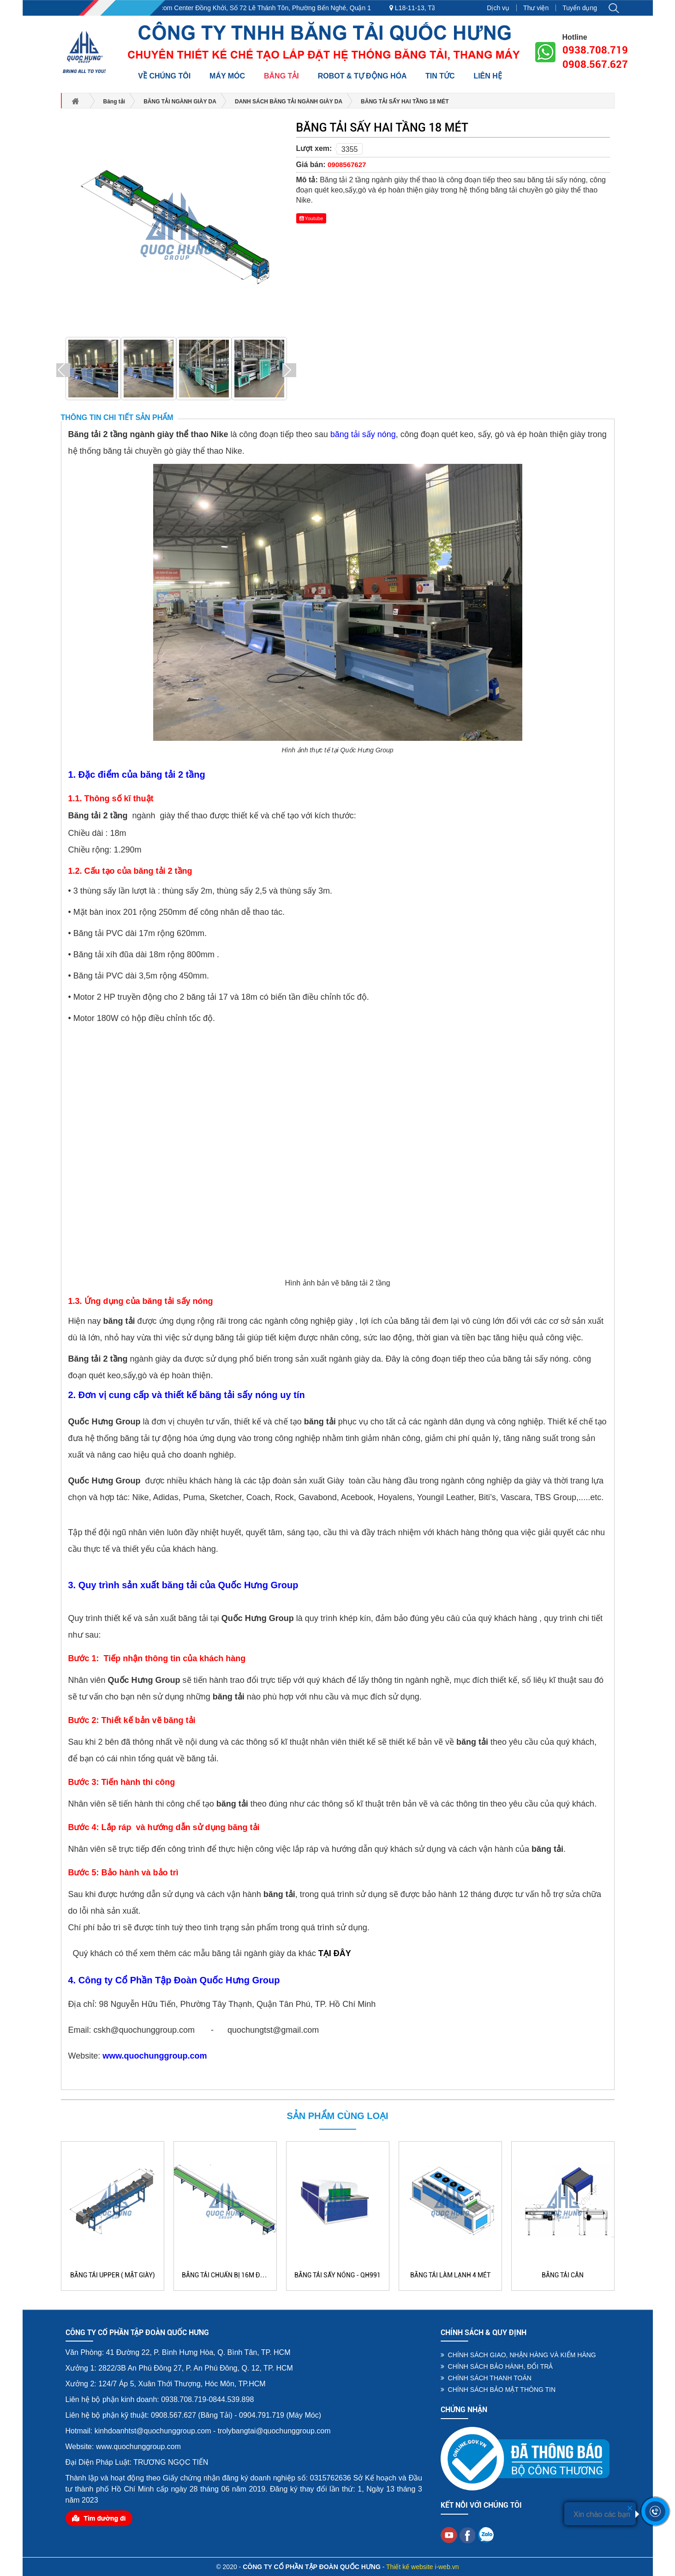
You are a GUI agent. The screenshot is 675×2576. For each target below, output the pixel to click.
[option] (93, 370)
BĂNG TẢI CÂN (563, 2275)
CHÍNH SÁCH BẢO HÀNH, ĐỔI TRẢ (497, 2366)
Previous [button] (63, 370)
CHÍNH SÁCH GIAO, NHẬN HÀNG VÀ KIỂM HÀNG (518, 2355)
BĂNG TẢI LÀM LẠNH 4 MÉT (450, 2275)
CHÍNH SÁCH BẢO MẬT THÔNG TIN (498, 2389)
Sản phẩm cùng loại (337, 2116)
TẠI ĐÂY (334, 1953)
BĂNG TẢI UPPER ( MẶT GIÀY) (112, 2275)
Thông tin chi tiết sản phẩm (117, 417)
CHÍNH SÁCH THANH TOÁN (486, 2378)
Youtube (311, 218)
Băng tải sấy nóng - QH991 (337, 2275)
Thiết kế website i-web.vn (422, 2566)
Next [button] (289, 370)
